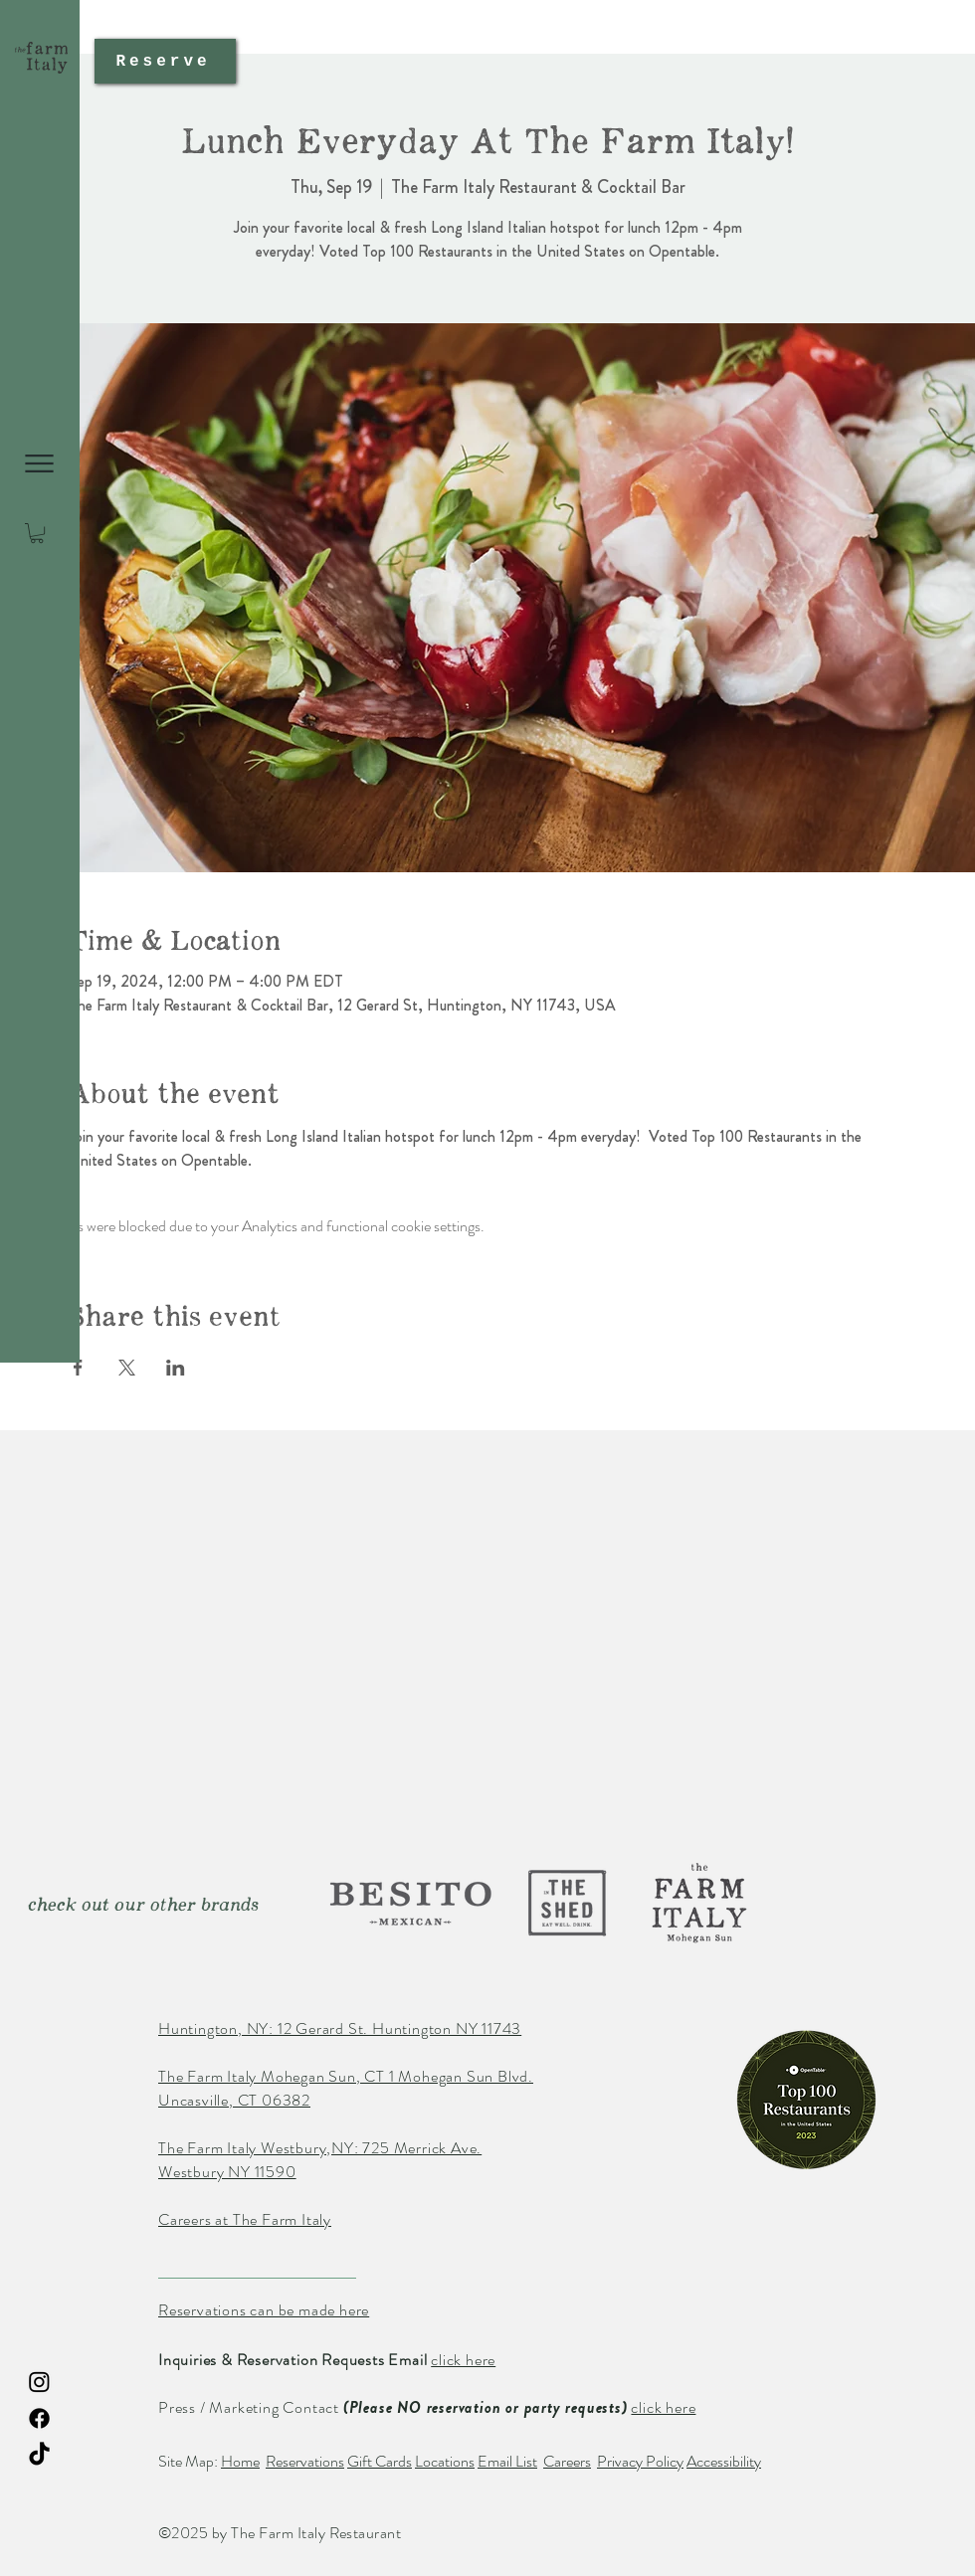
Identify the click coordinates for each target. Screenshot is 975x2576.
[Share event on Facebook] (78, 1368)
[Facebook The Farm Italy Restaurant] (39, 2418)
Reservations (305, 2461)
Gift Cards (379, 2461)
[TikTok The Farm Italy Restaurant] (39, 2455)
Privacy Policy (640, 2461)
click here (463, 2359)
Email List (507, 2461)
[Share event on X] (126, 1368)
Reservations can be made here (263, 2310)
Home (240, 2461)
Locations (445, 2461)
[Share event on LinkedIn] (175, 1368)
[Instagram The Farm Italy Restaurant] (39, 2381)
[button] (39, 463)
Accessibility (723, 2461)
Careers (567, 2461)
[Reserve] (165, 61)
